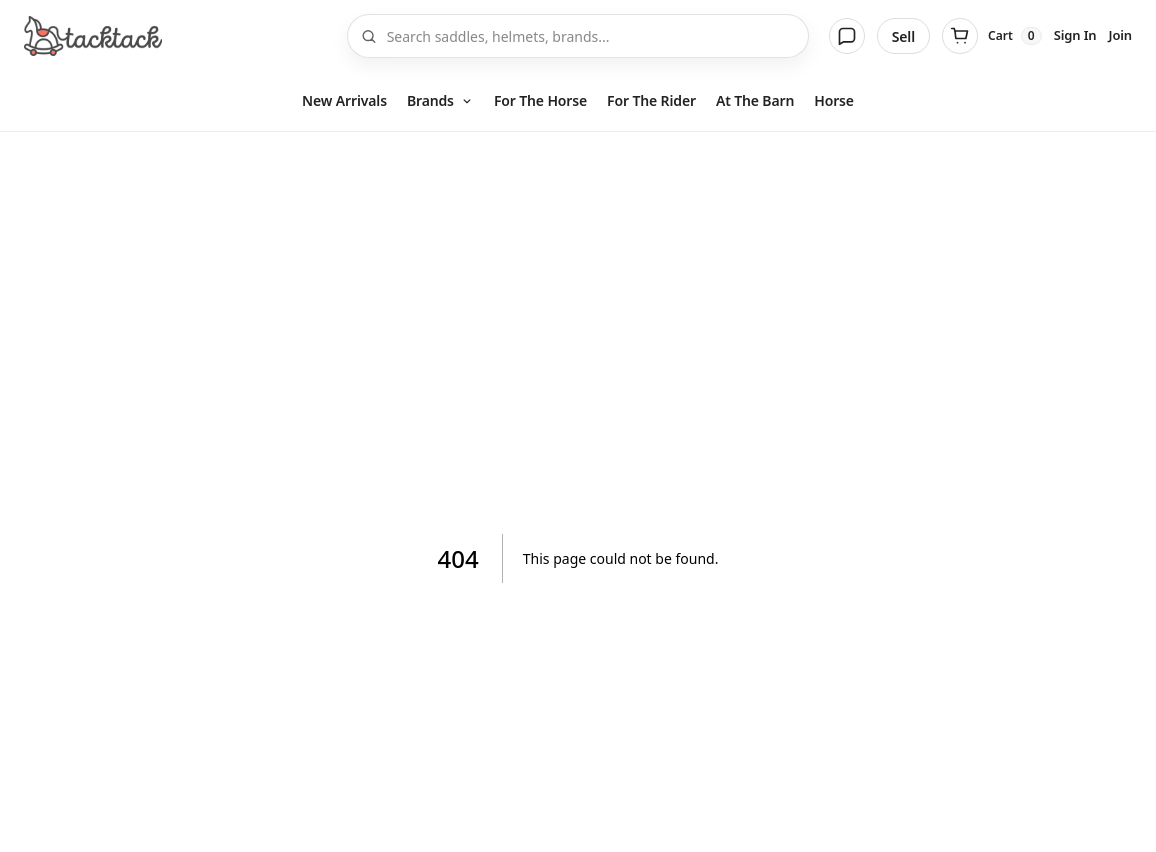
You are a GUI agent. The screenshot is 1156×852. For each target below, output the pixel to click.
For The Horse (540, 100)
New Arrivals (344, 100)
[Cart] (992, 36)
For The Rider (651, 100)
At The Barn (755, 100)
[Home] (93, 36)
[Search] (592, 36)
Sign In (1075, 35)
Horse (834, 100)
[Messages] (847, 36)
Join (1121, 35)
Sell (903, 36)
